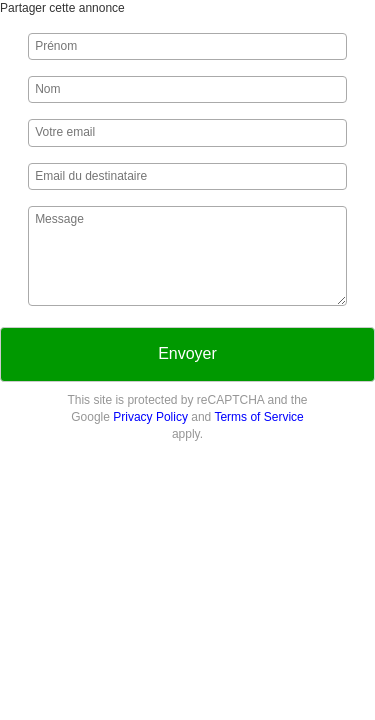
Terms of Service (258, 417)
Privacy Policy (150, 417)
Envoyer (187, 353)
